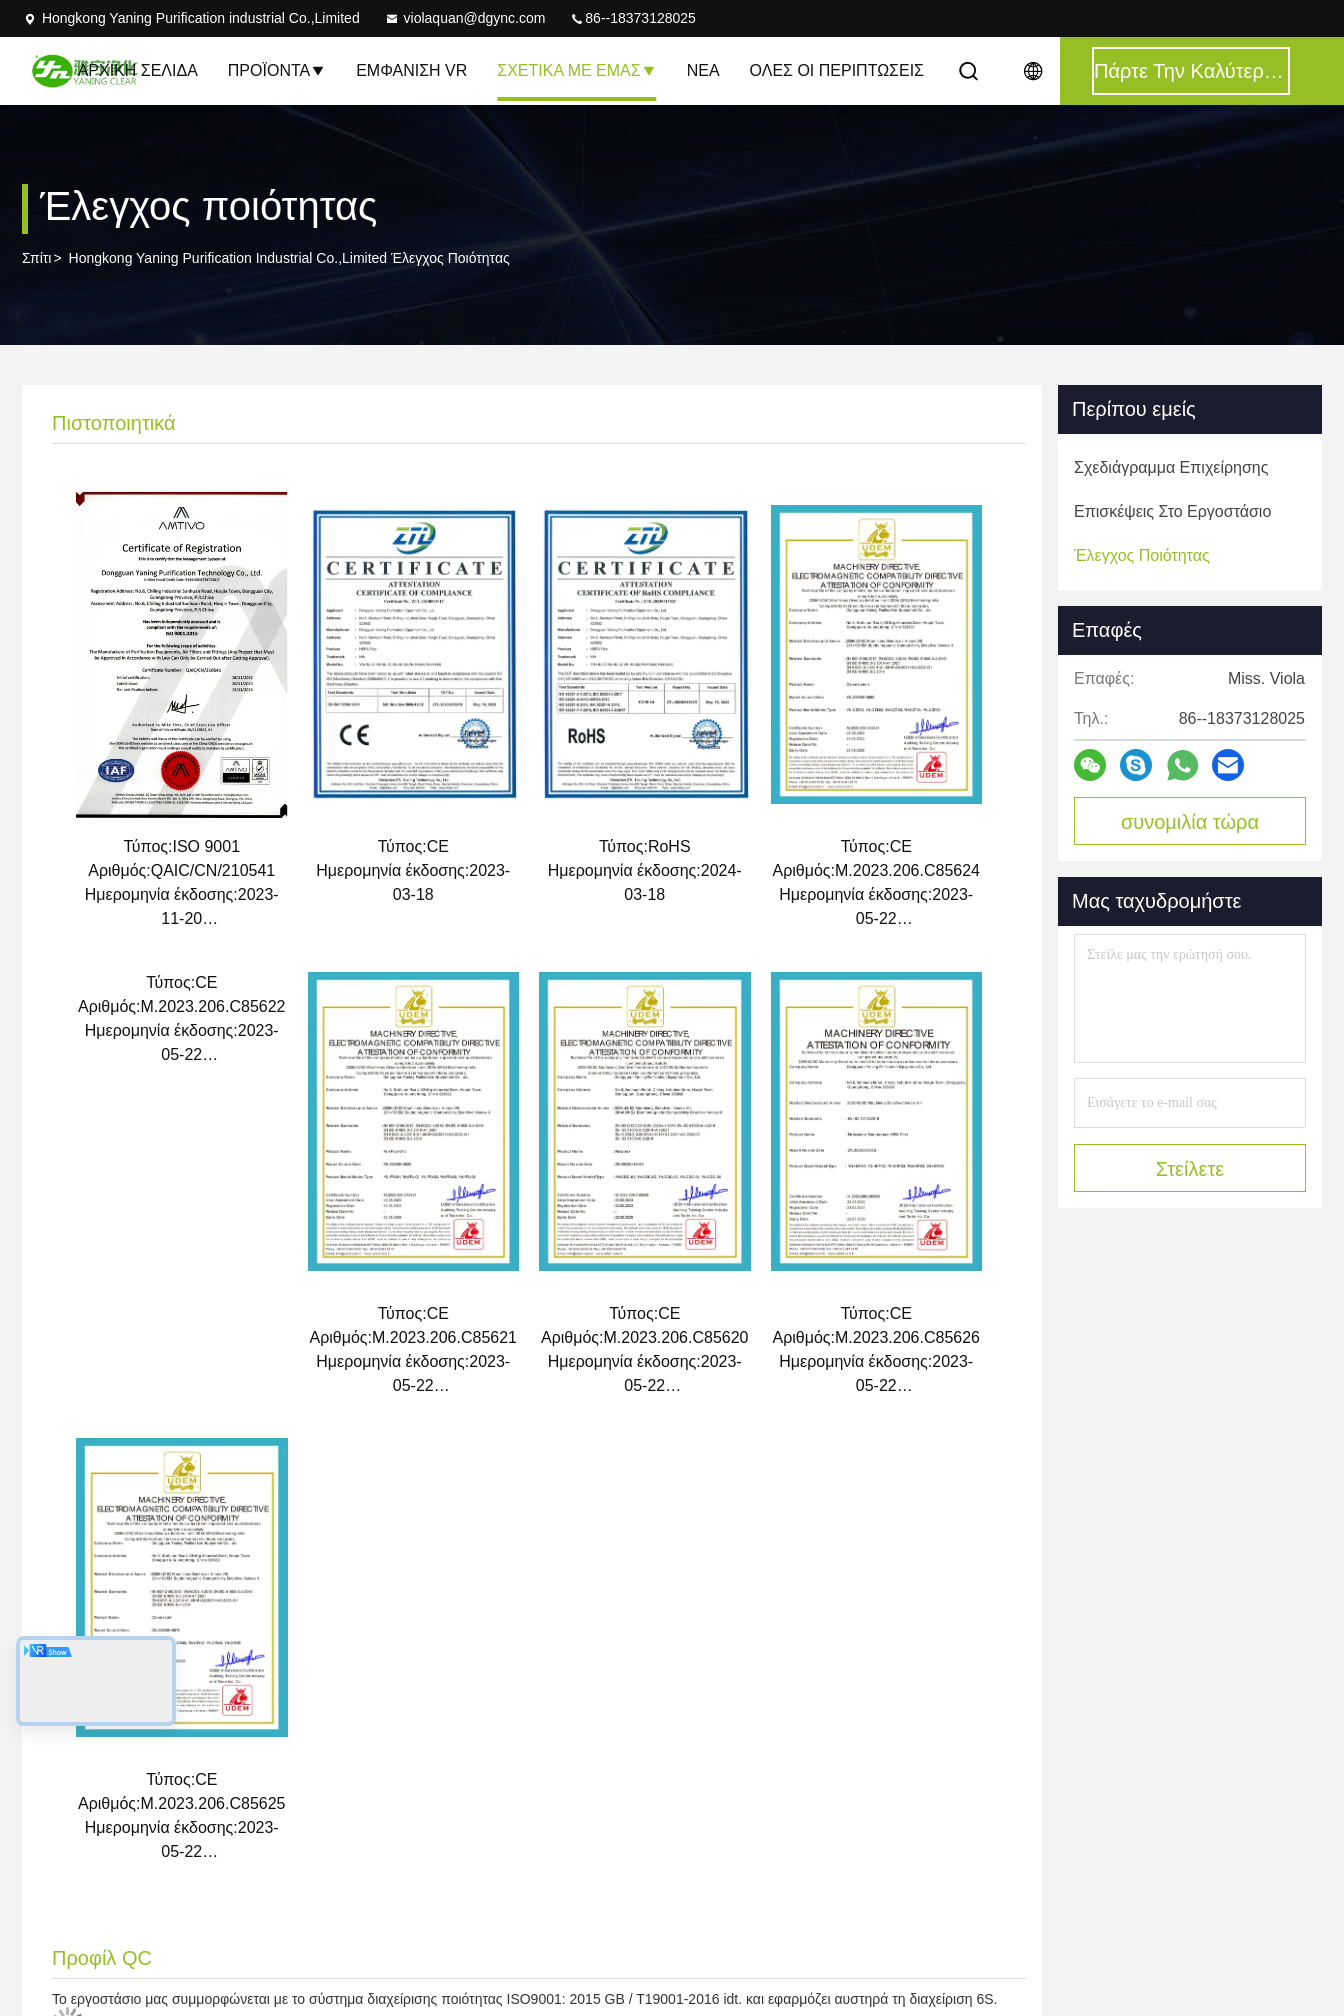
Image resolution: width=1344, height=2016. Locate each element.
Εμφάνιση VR (411, 70)
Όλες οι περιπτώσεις (837, 70)
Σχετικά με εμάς (576, 70)
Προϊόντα (277, 70)
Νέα (703, 70)
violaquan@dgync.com (465, 18)
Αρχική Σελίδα (138, 70)
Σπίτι (36, 258)
